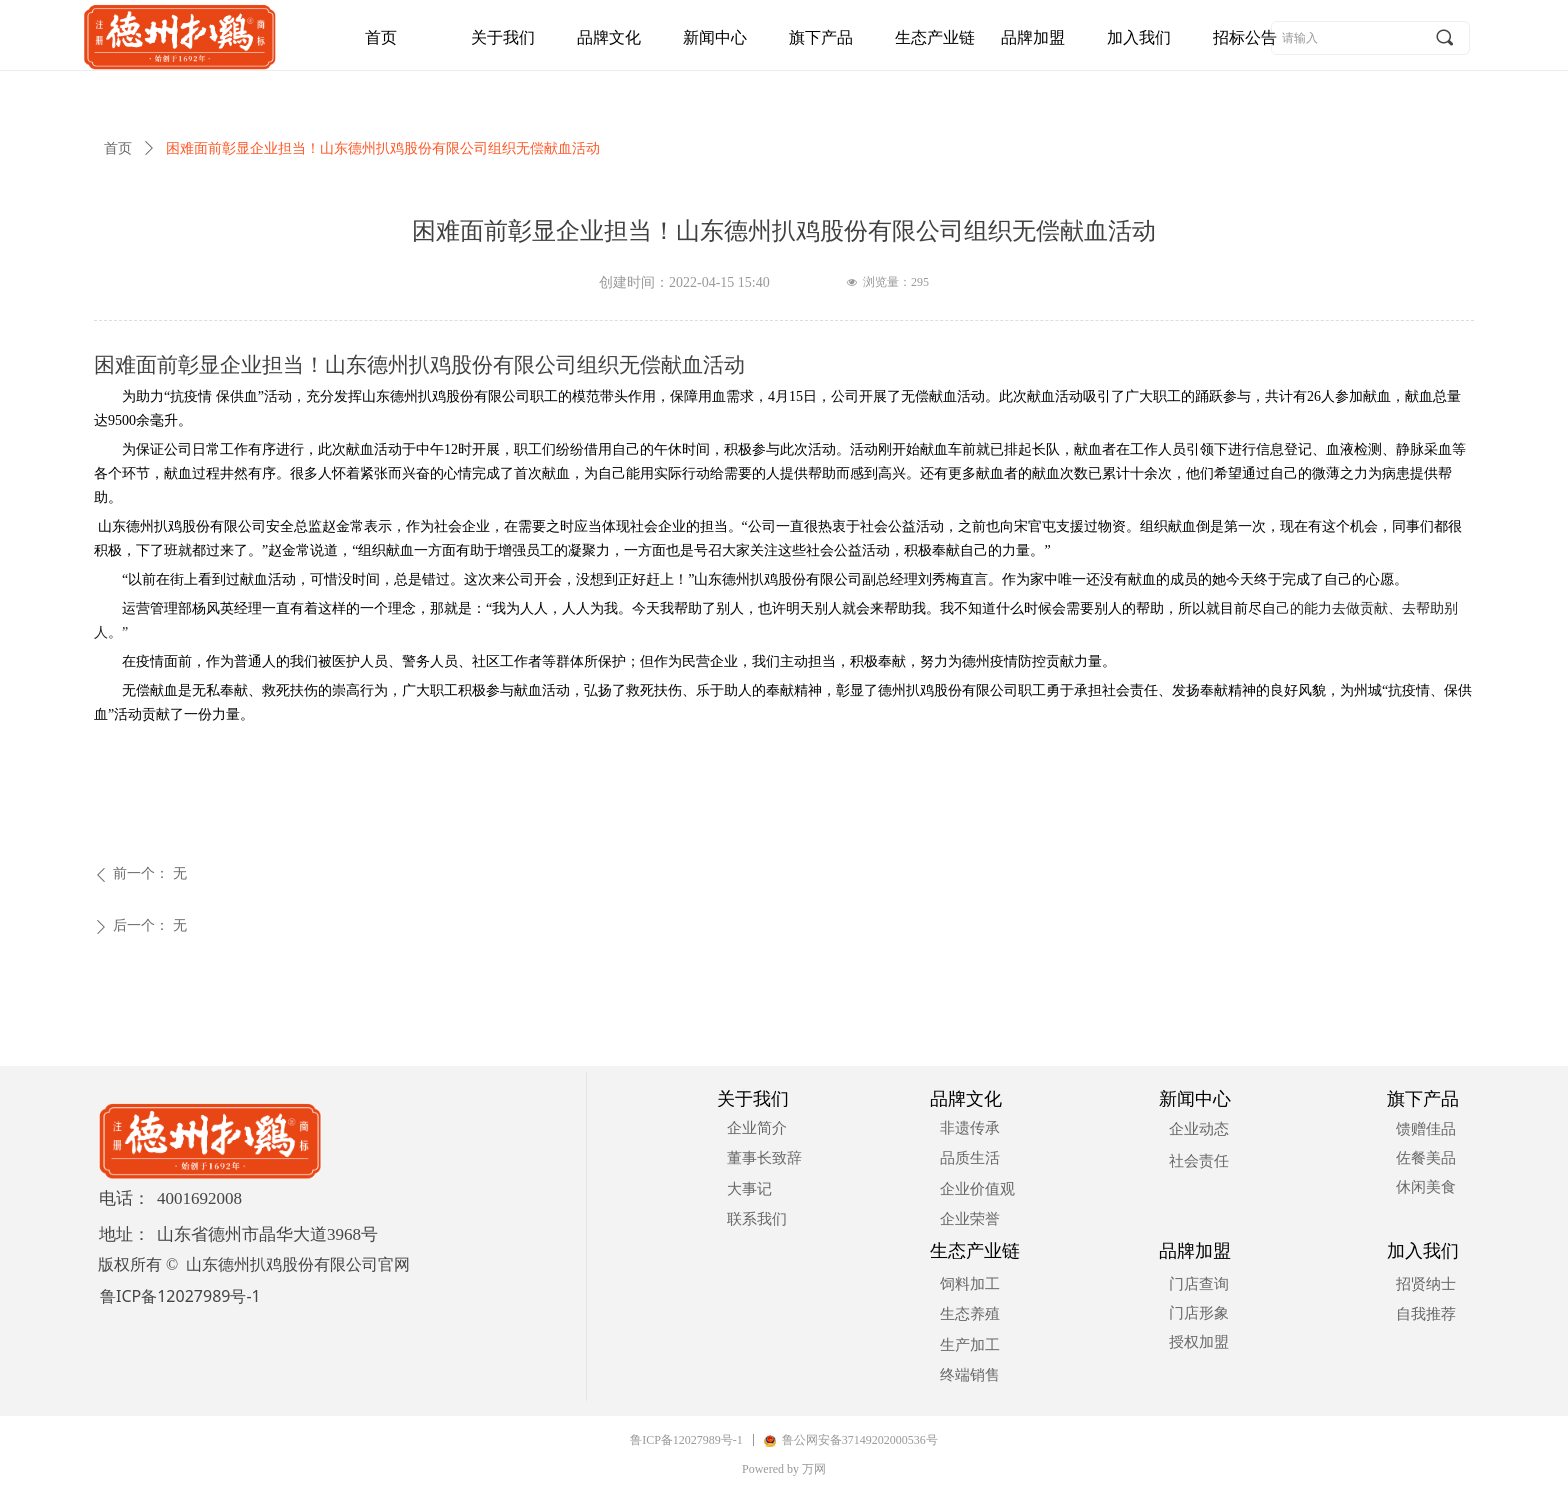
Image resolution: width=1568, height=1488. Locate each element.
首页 (118, 148)
